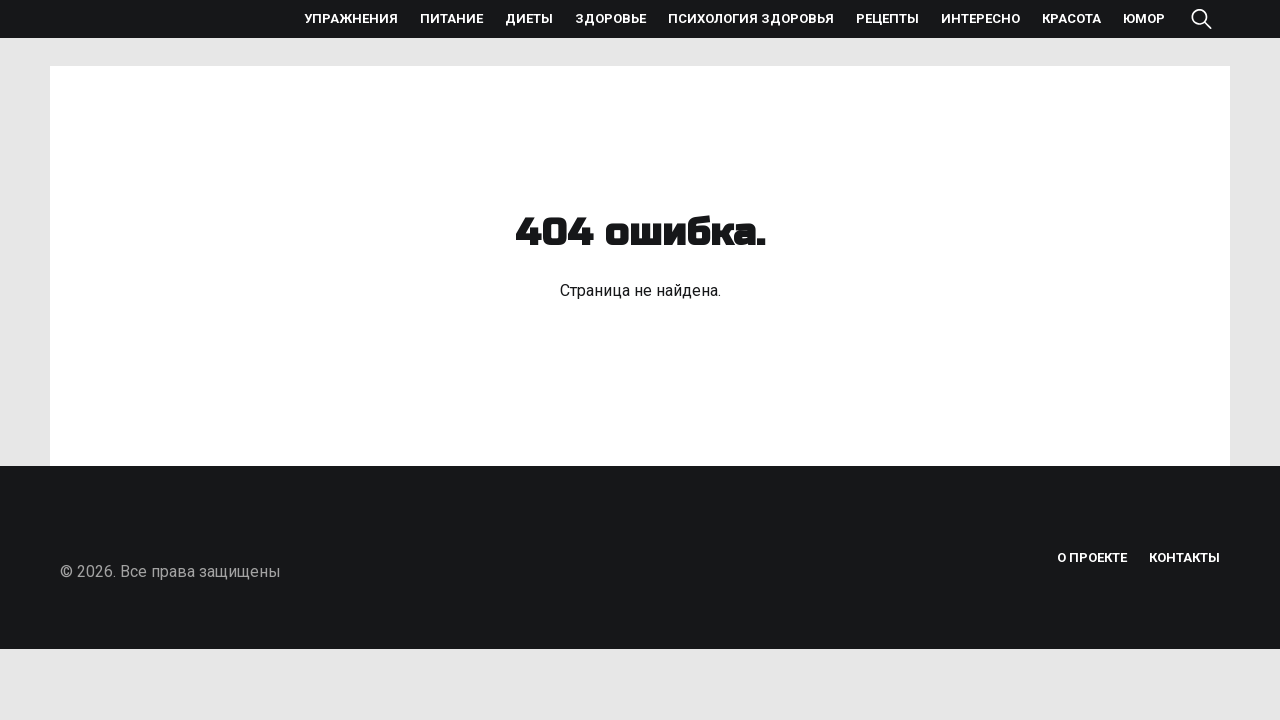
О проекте (1092, 557)
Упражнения (351, 18)
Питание (451, 18)
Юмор (1144, 18)
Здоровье (610, 18)
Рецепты (887, 18)
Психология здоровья (751, 18)
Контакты (1184, 557)
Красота (1071, 18)
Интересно (980, 18)
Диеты (529, 18)
